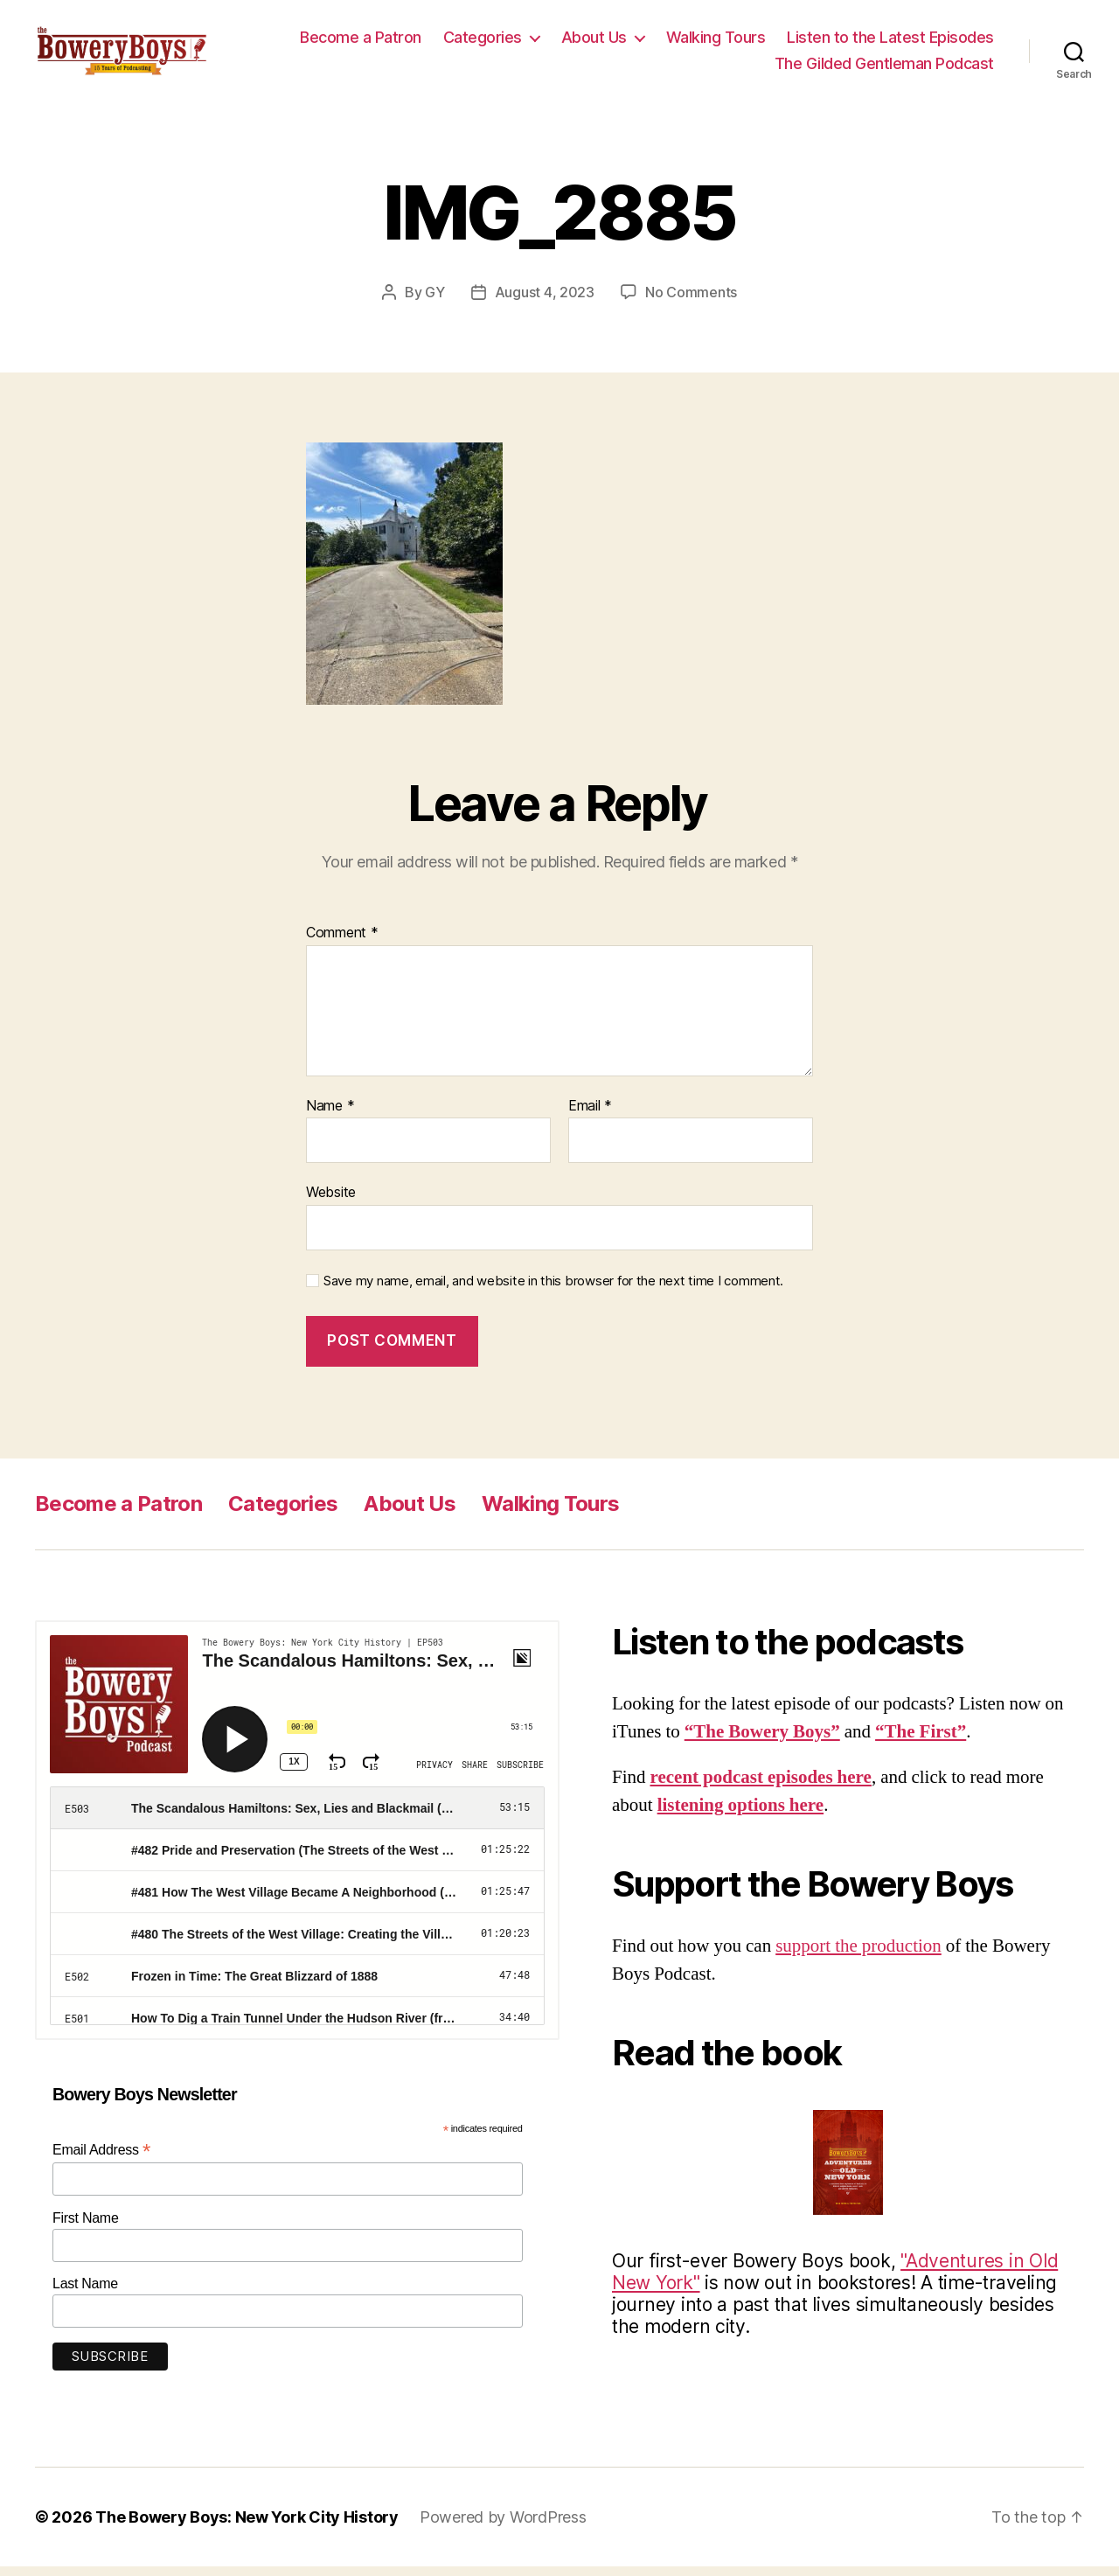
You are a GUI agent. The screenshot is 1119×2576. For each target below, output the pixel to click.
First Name (85, 2226)
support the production (858, 1955)
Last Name (85, 2293)
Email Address (101, 2159)
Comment (342, 942)
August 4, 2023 (544, 301)
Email (590, 1116)
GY (434, 301)
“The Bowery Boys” (762, 1741)
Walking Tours (716, 42)
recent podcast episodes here (761, 1787)
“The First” (920, 1741)
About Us (594, 42)
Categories (482, 42)
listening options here (740, 1815)
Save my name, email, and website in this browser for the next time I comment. (553, 1290)
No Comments (691, 301)
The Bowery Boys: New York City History (247, 2526)
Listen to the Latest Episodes (890, 42)
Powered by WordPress (503, 2526)
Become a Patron (360, 42)
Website (331, 1201)
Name (330, 1116)
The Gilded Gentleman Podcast (884, 68)
